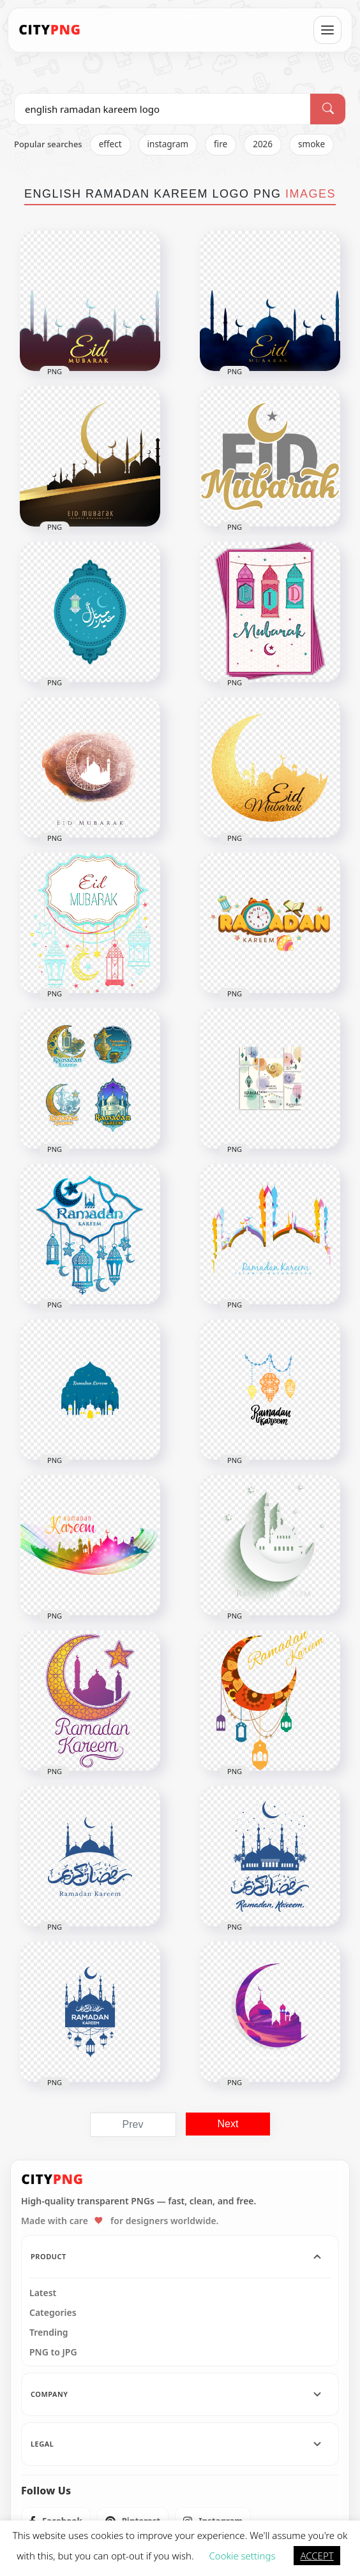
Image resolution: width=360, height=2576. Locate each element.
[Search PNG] (162, 109)
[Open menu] (327, 30)
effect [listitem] (110, 144)
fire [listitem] (220, 144)
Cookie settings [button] (242, 2555)
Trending (48, 2332)
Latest (42, 2293)
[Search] (327, 109)
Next (228, 2123)
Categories (53, 2312)
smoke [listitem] (311, 144)
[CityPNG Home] (50, 30)
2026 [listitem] (263, 144)
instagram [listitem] (168, 144)
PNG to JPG (53, 2352)
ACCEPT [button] (316, 2555)
